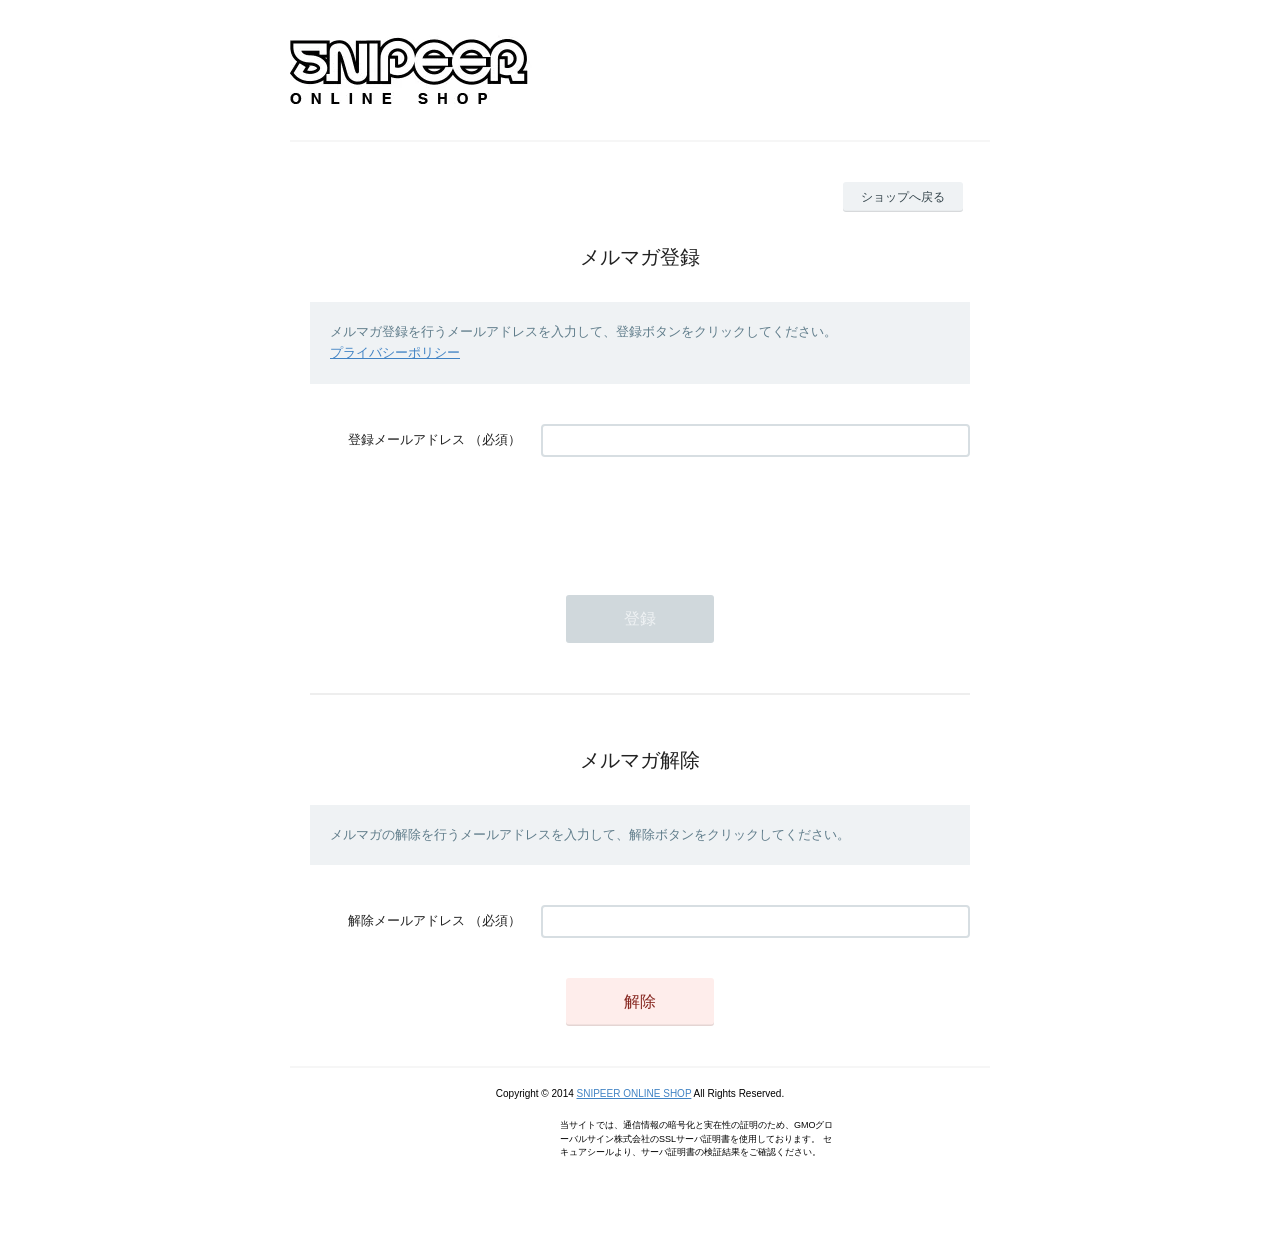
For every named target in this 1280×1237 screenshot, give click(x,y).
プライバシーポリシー (395, 352)
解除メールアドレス (406, 920)
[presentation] (693, 516)
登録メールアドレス (406, 439)
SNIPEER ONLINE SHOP (634, 1093)
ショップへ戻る (903, 197)
